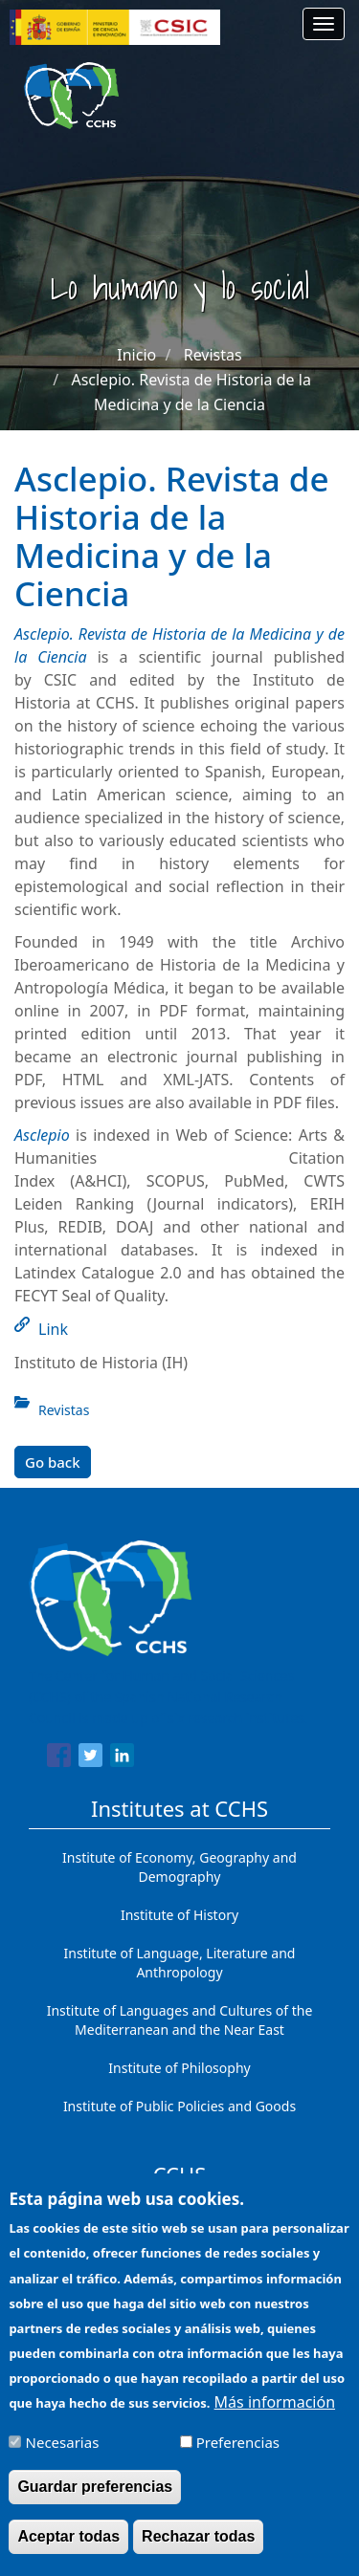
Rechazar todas (198, 2549)
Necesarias (63, 2454)
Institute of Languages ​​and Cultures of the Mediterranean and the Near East (180, 2020)
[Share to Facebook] (59, 1758)
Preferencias (238, 2454)
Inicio (136, 354)
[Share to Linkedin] (122, 1758)
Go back (52, 1462)
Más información (274, 2414)
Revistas (213, 354)
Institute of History (179, 1915)
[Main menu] (324, 24)
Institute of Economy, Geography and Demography (179, 1867)
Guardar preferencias (94, 2499)
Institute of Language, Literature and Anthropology (180, 1962)
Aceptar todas (68, 2549)
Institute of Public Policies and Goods (179, 2106)
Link (53, 1329)
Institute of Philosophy (179, 2068)
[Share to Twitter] (90, 1758)
